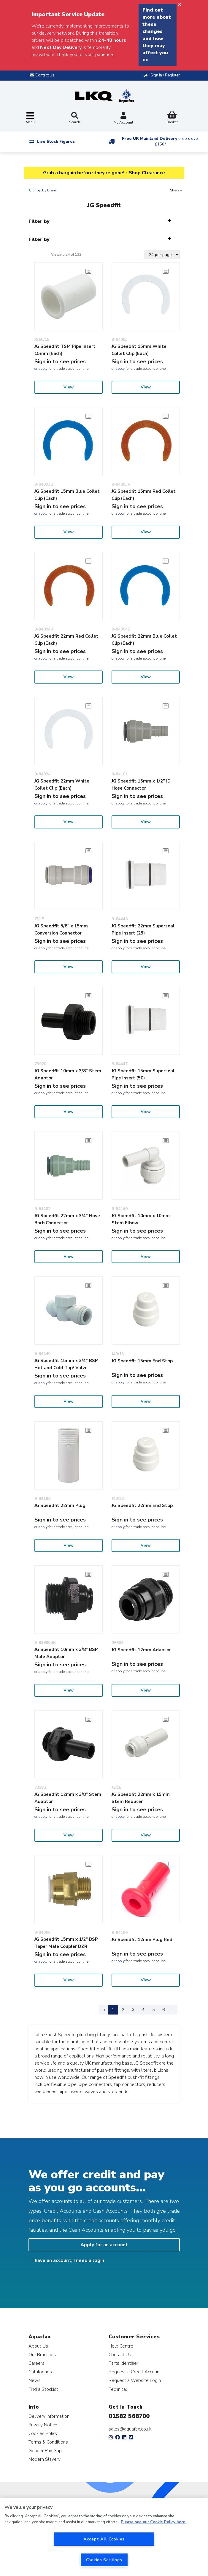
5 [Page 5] (153, 2009)
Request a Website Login (135, 2380)
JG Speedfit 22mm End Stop (142, 1505)
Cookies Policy (43, 2433)
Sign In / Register (165, 75)
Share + (176, 190)
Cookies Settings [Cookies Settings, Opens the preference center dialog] (104, 2560)
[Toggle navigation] (30, 118)
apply (42, 368)
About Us (38, 2346)
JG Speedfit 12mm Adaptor (141, 1650)
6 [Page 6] (163, 2009)
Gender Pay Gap (45, 2450)
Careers (36, 2363)
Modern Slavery (44, 2459)
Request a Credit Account (135, 2372)
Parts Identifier (123, 2363)
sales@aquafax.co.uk (130, 2429)
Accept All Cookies (104, 2539)
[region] (104, 2537)
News (34, 2380)
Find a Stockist (43, 2389)
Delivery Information (48, 2416)
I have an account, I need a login (68, 2260)
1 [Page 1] (113, 2009)
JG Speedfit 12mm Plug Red (142, 1940)
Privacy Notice (42, 2425)
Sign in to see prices (60, 361)
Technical (118, 2389)
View (68, 387)
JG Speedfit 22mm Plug (59, 1505)
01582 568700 (129, 2416)
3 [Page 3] (133, 2009)
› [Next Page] (172, 2009)
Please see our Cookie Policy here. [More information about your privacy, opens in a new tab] (153, 2522)
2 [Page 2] (123, 2009)
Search (74, 118)
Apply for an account (104, 2244)
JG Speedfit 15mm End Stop (142, 1361)
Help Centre (121, 2346)
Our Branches (42, 2354)
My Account (123, 118)
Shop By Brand (44, 190)
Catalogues (40, 2372)
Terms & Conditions (48, 2442)
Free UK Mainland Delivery (160, 141)
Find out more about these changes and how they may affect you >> (156, 35)
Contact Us (120, 2354)
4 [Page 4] (143, 2009)
